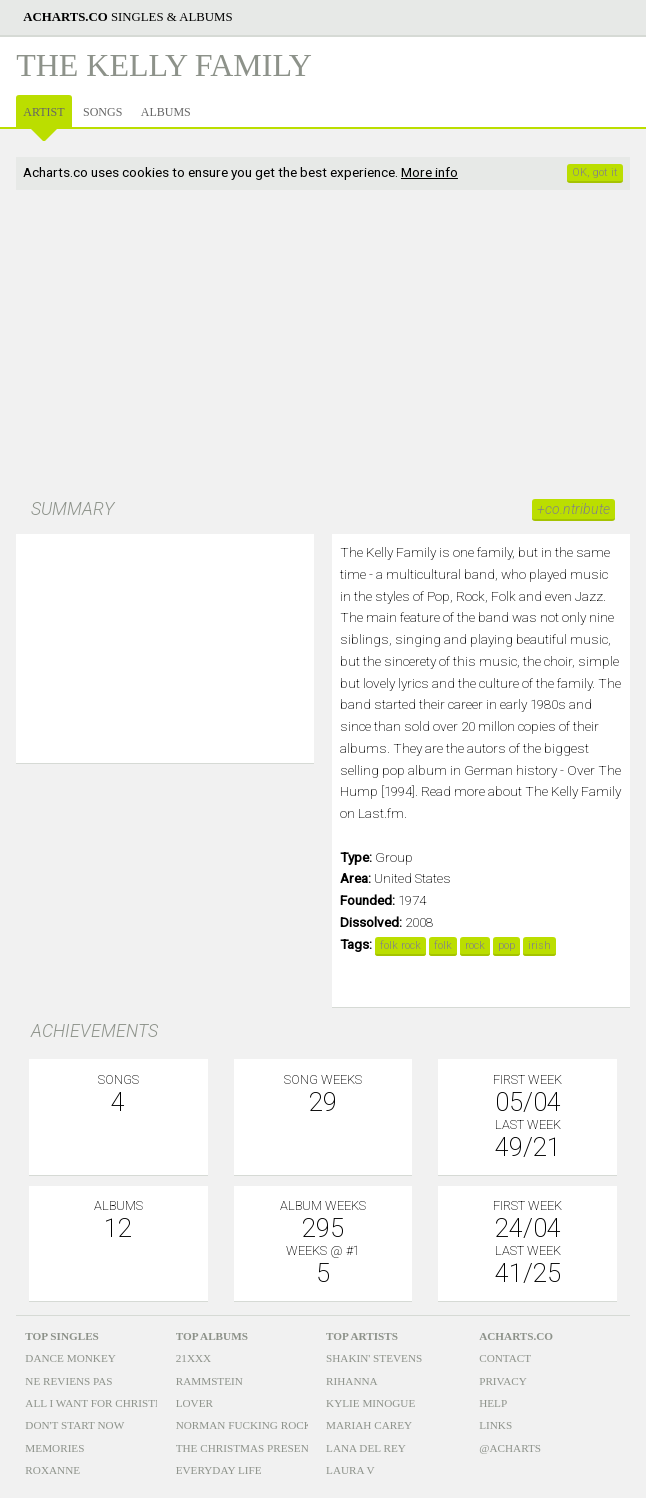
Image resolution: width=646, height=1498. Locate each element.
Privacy (503, 1381)
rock (475, 945)
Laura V (350, 1470)
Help (493, 1403)
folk (443, 945)
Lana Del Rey (366, 1448)
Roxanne (52, 1470)
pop (506, 945)
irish (539, 945)
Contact (505, 1358)
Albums (166, 112)
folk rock (400, 945)
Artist (43, 112)
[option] (165, 633)
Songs (102, 112)
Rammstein (209, 1381)
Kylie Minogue (370, 1403)
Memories (54, 1448)
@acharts (510, 1448)
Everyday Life (219, 1470)
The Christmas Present (246, 1448)
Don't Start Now (74, 1425)
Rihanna (352, 1381)
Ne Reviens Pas (68, 1381)
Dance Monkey (70, 1358)
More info (429, 172)
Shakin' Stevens (374, 1358)
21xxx (193, 1358)
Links (495, 1425)
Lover (194, 1403)
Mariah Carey (369, 1425)
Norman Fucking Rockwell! (261, 1425)
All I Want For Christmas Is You (121, 1403)
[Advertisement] (323, 346)
